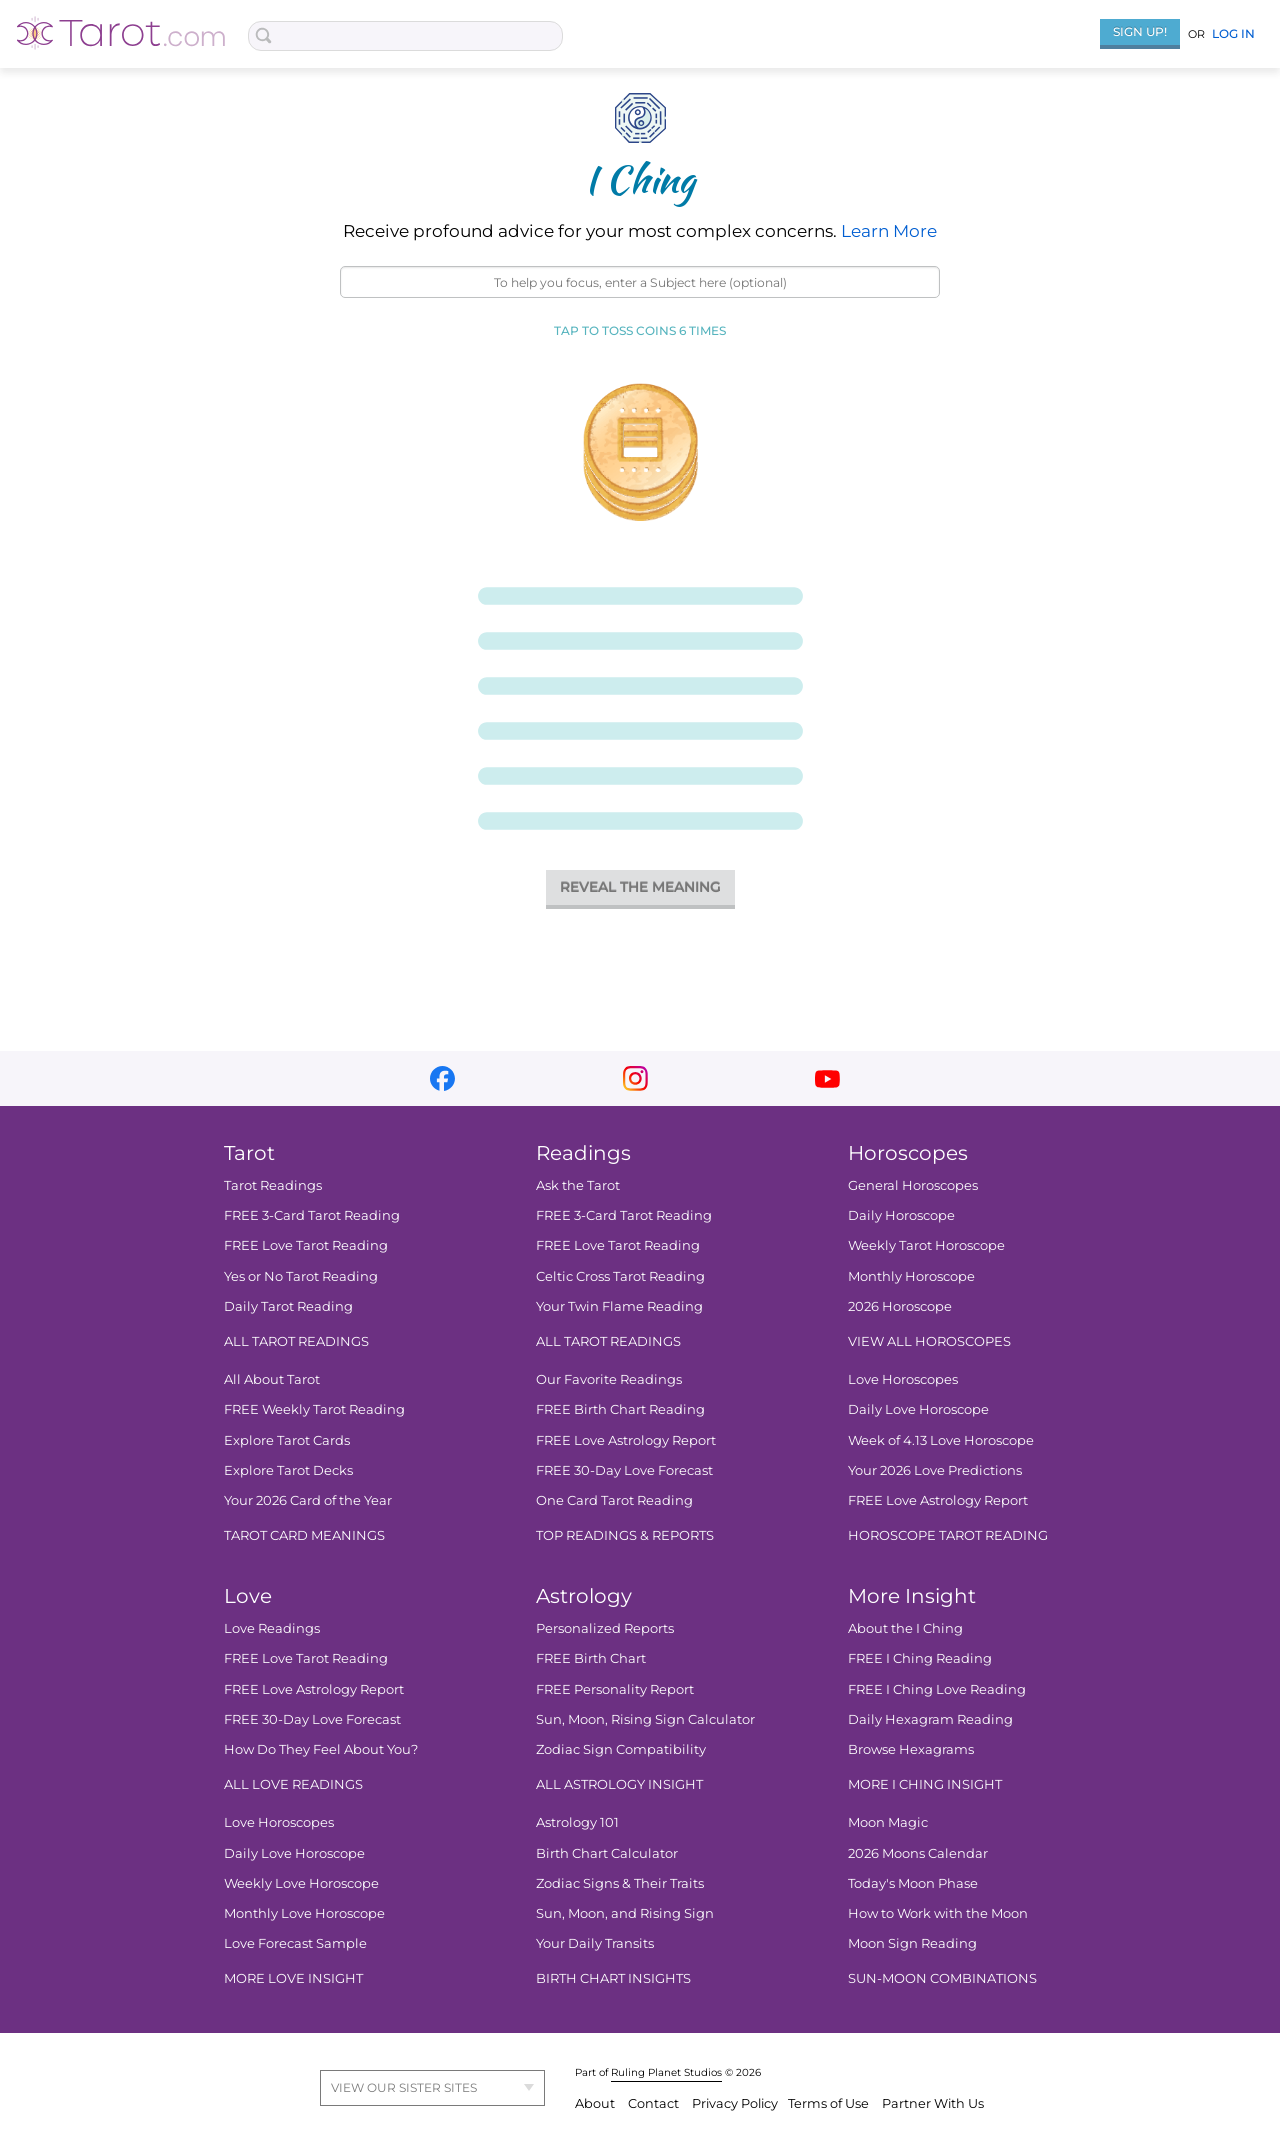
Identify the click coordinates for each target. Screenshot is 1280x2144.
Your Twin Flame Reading (619, 1306)
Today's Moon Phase (913, 1883)
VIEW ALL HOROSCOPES (929, 1341)
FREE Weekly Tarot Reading (314, 1410)
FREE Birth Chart (591, 1659)
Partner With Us (933, 2103)
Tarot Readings (273, 1185)
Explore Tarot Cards (287, 1440)
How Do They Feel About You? (321, 1749)
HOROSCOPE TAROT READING (948, 1535)
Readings (583, 1153)
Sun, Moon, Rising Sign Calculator (645, 1719)
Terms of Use (830, 2103)
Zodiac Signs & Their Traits (620, 1883)
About (596, 2103)
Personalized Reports (605, 1629)
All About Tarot (272, 1380)
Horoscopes (908, 1153)
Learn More (889, 231)
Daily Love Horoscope (918, 1410)
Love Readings (272, 1629)
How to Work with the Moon (938, 1913)
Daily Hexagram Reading (930, 1719)
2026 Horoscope (900, 1306)
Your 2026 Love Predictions (935, 1470)
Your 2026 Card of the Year (308, 1500)
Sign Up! (1140, 31)
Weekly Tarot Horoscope (926, 1246)
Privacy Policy (735, 2103)
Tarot (249, 1153)
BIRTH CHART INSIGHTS (613, 1979)
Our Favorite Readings (609, 1380)
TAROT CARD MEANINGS (304, 1535)
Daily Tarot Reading (288, 1306)
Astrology (584, 1597)
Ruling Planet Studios (666, 2072)
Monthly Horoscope (911, 1276)
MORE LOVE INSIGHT (293, 1979)
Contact (655, 2103)
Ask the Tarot (578, 1185)
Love (248, 1597)
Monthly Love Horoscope (304, 1913)
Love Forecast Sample (295, 1944)
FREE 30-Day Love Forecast (624, 1470)
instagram (635, 1078)
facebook (442, 1078)
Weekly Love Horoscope (301, 1883)
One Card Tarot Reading (614, 1500)
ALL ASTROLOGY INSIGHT (619, 1785)
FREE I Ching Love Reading (937, 1689)
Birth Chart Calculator (607, 1853)
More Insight (912, 1597)
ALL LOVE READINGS (293, 1785)
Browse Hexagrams (911, 1749)
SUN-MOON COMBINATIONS (942, 1979)
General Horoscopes (913, 1185)
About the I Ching (905, 1629)
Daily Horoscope (901, 1216)
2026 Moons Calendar (918, 1853)
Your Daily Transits (595, 1944)
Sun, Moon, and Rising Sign (625, 1913)
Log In (1233, 33)
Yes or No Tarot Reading (301, 1276)
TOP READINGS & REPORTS (625, 1535)
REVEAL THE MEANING (640, 887)
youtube (827, 1078)
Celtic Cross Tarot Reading (620, 1276)
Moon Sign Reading (912, 1944)
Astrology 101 (577, 1823)
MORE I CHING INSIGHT (925, 1785)
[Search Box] (405, 36)
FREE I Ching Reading (920, 1659)
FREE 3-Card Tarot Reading (312, 1216)
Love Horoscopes (903, 1380)
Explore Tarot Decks (288, 1470)
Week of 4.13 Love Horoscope (941, 1440)
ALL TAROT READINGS (296, 1341)
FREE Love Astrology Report (626, 1440)
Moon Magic (888, 1823)
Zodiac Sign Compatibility (621, 1749)
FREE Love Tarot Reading (306, 1246)
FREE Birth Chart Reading (620, 1410)
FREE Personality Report (615, 1689)
